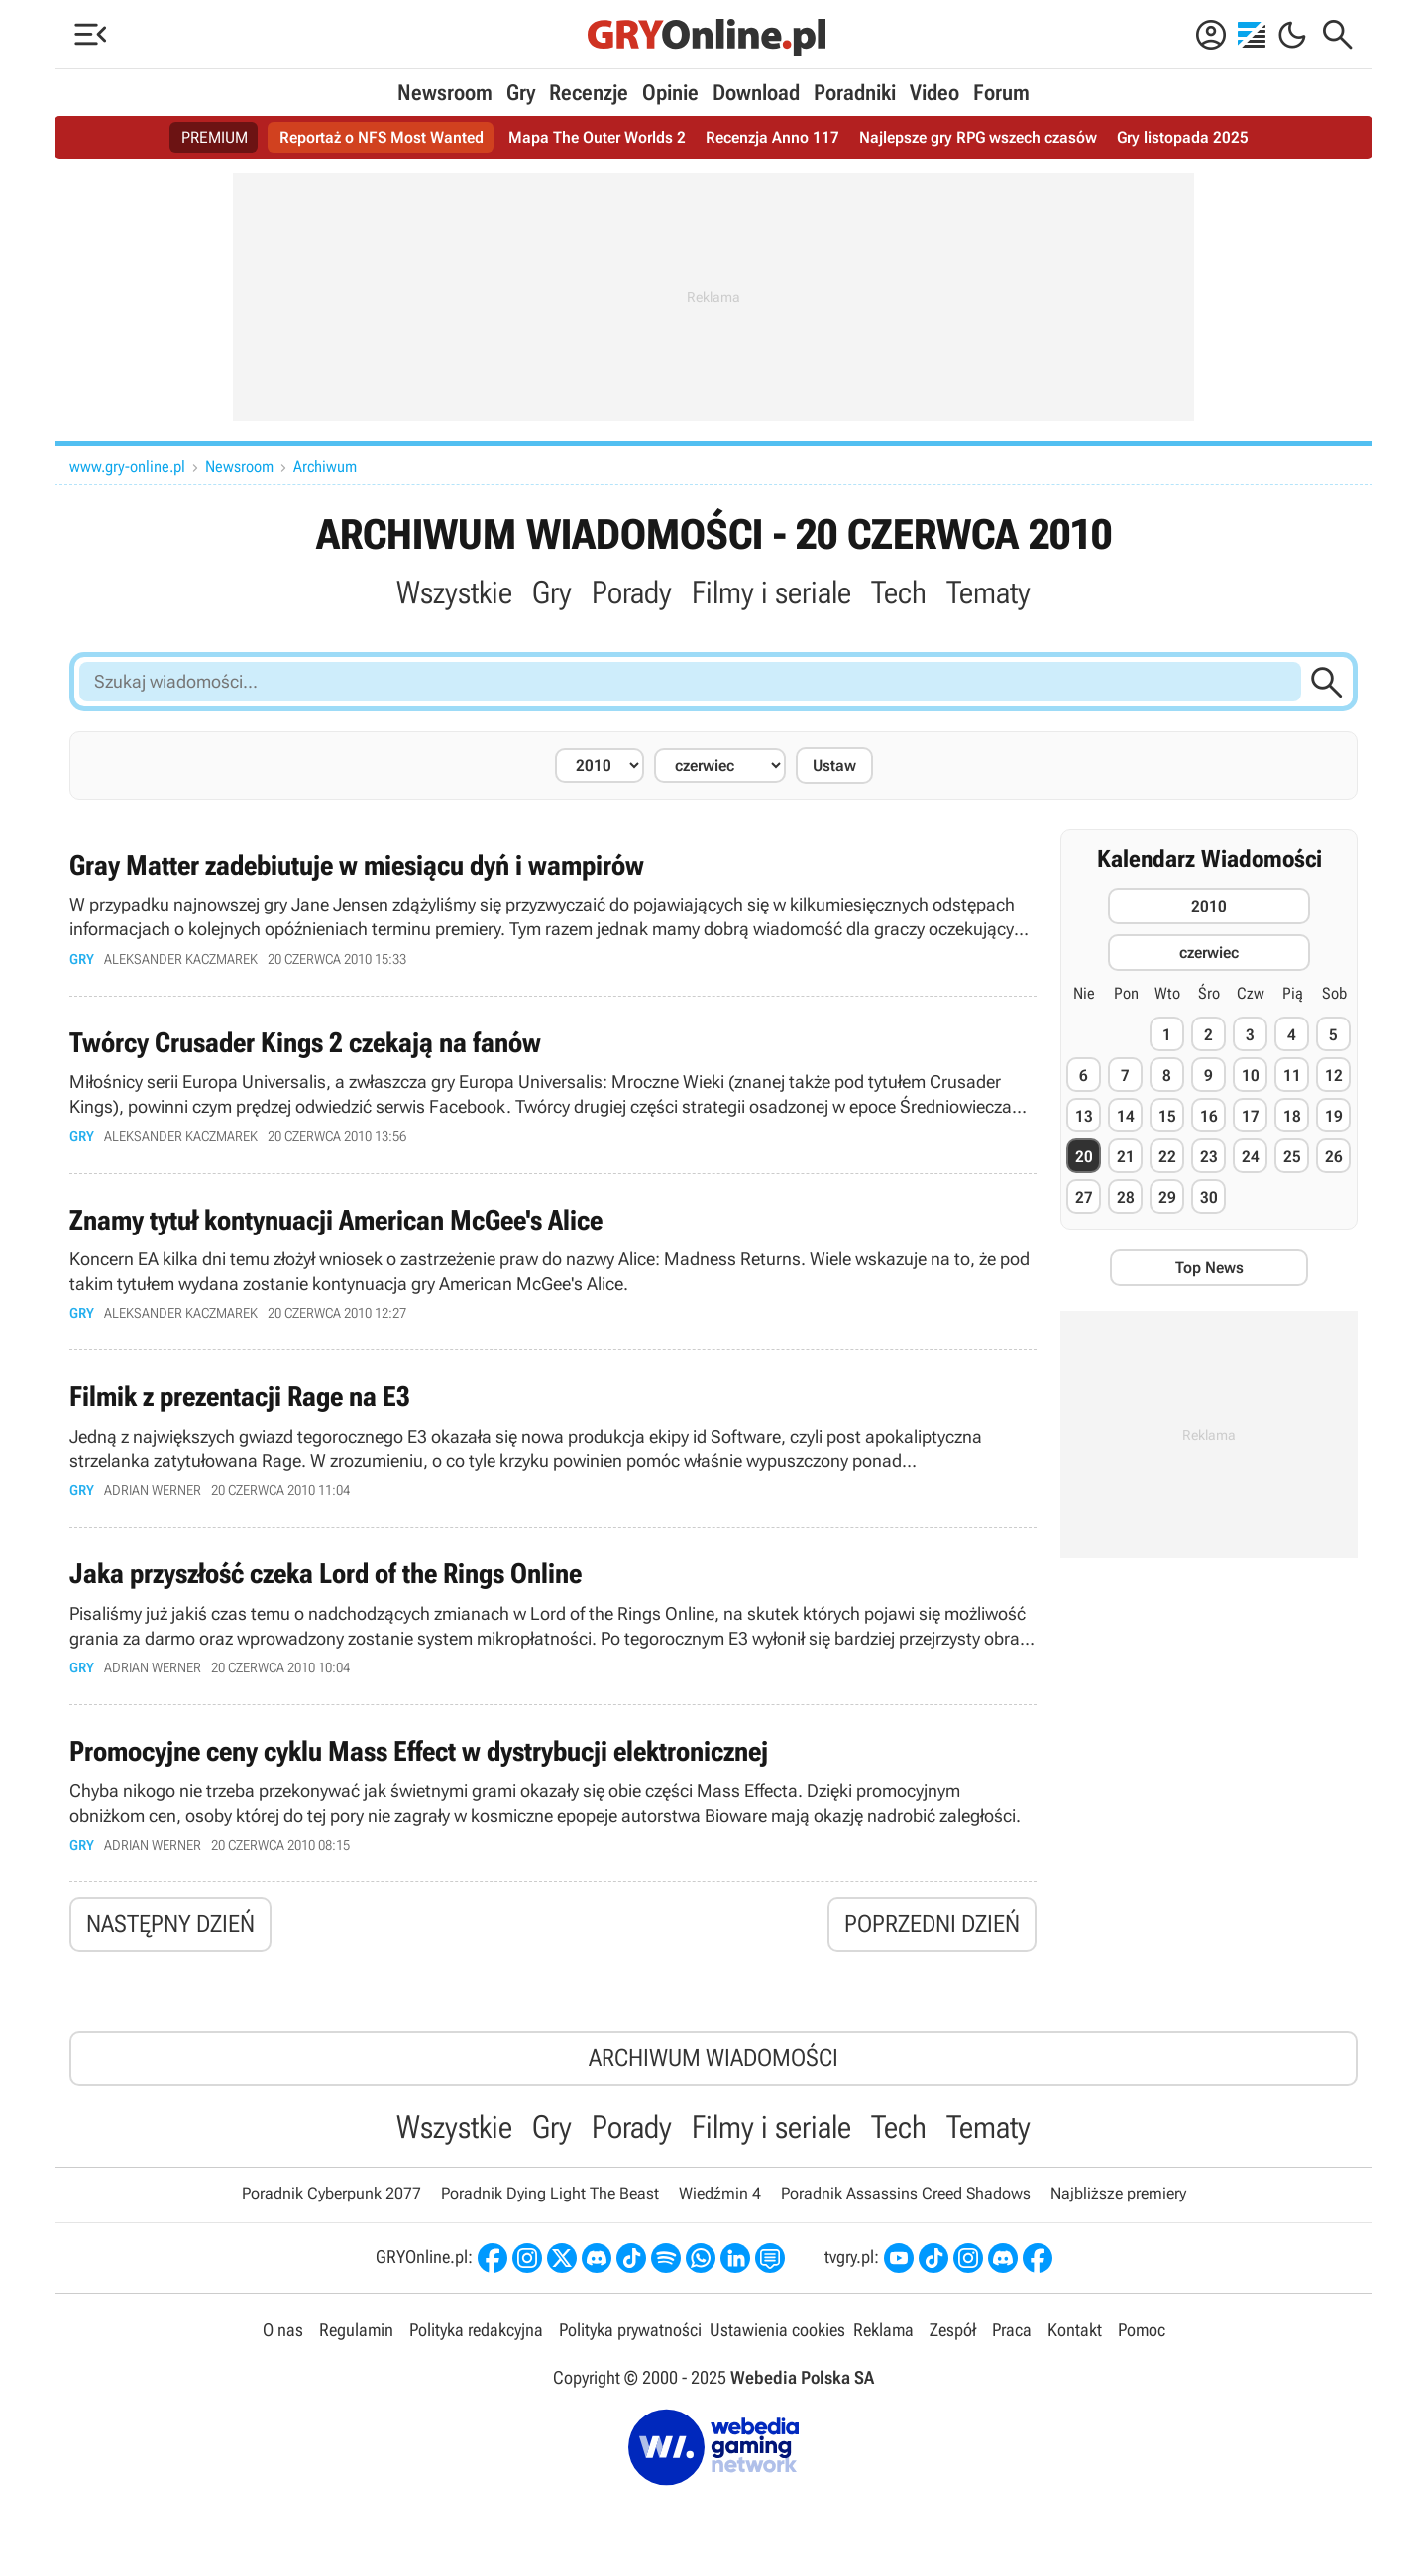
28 (1126, 1197)
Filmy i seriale (771, 592)
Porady (632, 592)
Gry (520, 92)
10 (1251, 1075)
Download (756, 92)
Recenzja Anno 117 (772, 137)
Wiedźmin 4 (720, 2193)
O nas (283, 2329)
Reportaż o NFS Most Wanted (381, 137)
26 (1334, 1156)
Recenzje (588, 92)
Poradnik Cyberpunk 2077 (331, 2193)
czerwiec (1209, 952)
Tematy (988, 592)
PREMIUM (214, 137)
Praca (1012, 2329)
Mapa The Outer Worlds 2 (597, 137)
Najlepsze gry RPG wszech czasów (978, 137)
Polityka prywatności (630, 2329)
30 (1209, 1197)
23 (1209, 1156)
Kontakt (1074, 2329)
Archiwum (325, 466)
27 (1084, 1197)
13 (1084, 1116)
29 (1167, 1197)
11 (1292, 1075)
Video (934, 92)
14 (1126, 1116)
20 (1084, 1156)
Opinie (670, 92)
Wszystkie (454, 592)
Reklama (883, 2329)
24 (1251, 1156)
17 (1251, 1116)
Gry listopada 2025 (1183, 137)
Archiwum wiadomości (713, 2058)
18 (1292, 1116)
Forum (1001, 92)
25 (1292, 1156)
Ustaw (834, 765)
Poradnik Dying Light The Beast (550, 2193)
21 (1126, 1156)
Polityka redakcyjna (476, 2329)
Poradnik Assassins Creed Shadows (906, 2193)
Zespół (953, 2329)
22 (1167, 1156)
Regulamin (356, 2329)
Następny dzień (170, 1924)
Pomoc (1141, 2329)
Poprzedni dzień (932, 1924)
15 (1167, 1116)
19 (1334, 1116)
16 (1209, 1116)
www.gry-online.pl (127, 466)
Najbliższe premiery (1118, 2193)
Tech (899, 592)
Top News (1209, 1267)
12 (1334, 1075)
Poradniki (855, 92)
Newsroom (445, 92)
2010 (1209, 906)
